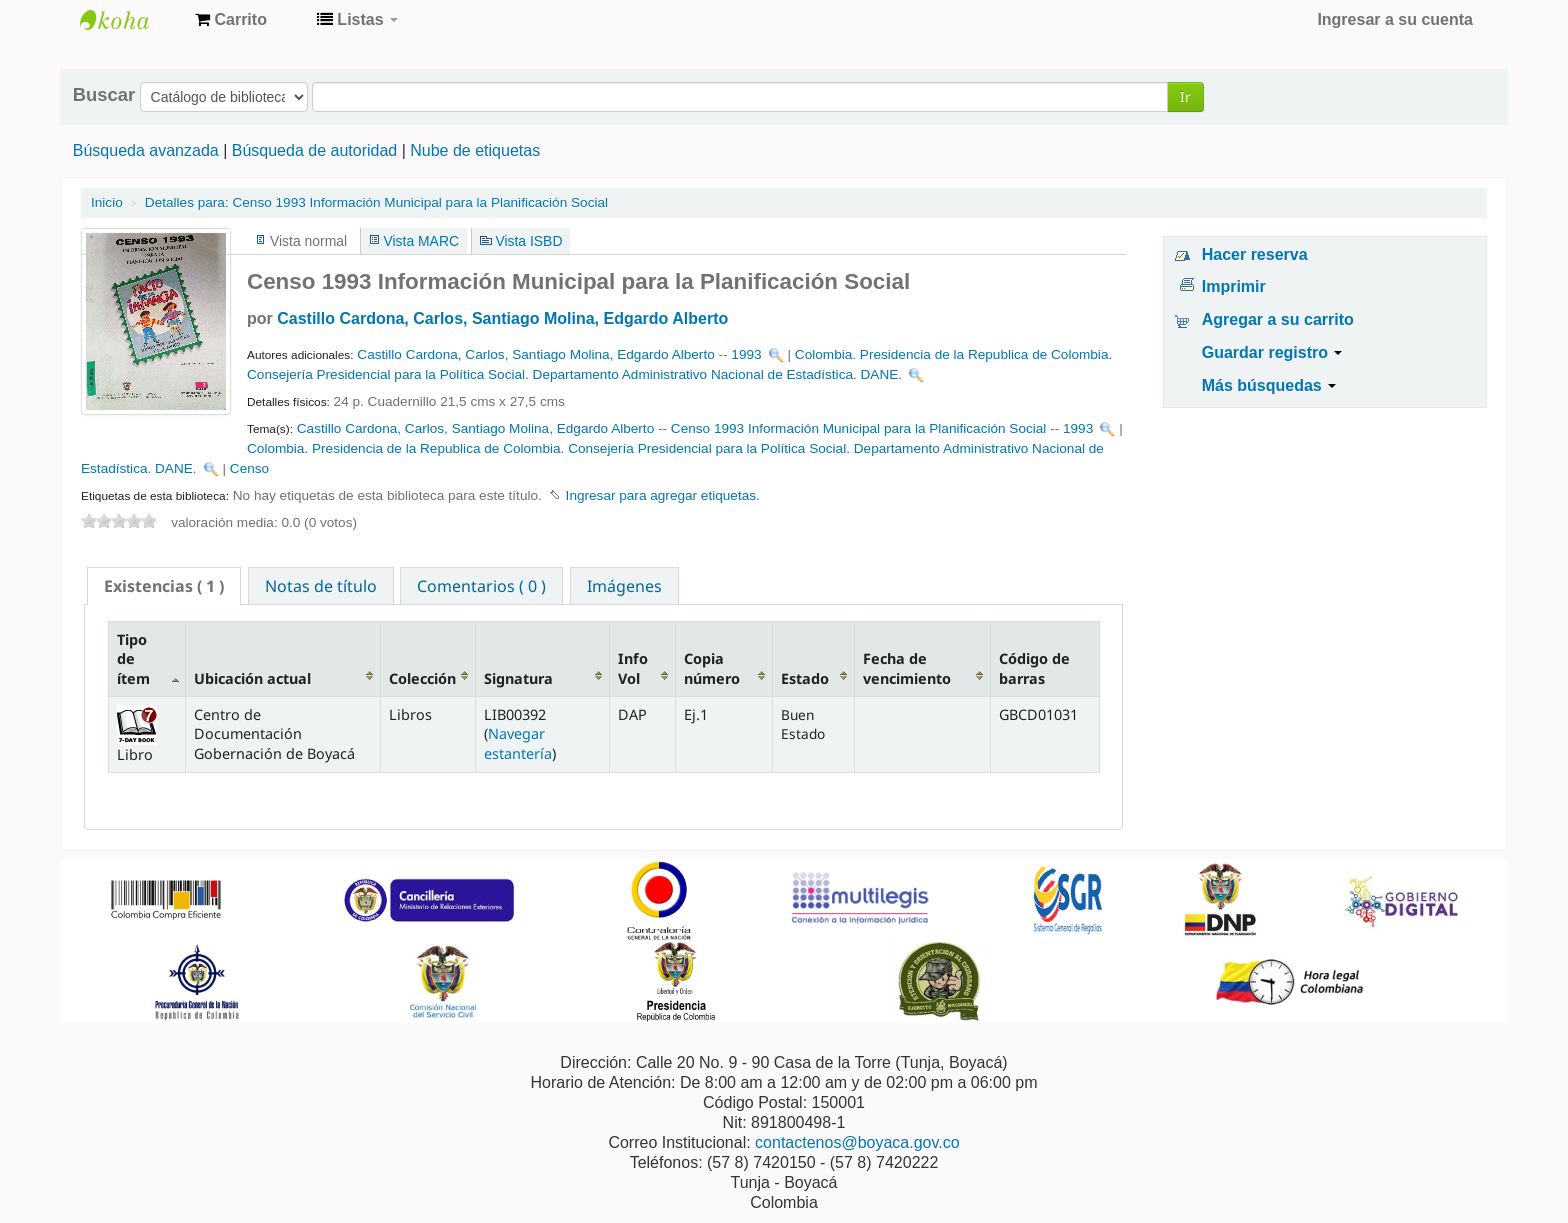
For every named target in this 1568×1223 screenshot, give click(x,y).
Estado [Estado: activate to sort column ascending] (805, 678)
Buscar (104, 95)
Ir (1185, 96)
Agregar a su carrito (1278, 319)
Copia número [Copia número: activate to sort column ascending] (712, 668)
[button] (231, 20)
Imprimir (1234, 286)
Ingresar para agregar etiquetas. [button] (663, 495)
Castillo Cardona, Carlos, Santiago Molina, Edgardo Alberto (502, 318)
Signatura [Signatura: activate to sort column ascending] (518, 678)
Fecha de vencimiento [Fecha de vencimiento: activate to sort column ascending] (907, 668)
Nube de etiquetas (475, 150)
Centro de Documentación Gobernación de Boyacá (130, 20)
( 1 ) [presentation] (164, 586)
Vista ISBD (528, 241)
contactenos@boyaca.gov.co (857, 1142)
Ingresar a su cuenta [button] (1395, 19)
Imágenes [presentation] (624, 586)
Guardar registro (1272, 352)
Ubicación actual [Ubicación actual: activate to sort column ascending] (252, 678)
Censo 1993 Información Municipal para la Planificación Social (376, 202)
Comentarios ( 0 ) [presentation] (481, 586)
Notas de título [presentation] (321, 586)
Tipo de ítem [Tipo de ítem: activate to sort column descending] (133, 659)
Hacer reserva (1255, 254)
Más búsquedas (1269, 385)
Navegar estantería (518, 743)
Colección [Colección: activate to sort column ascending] (422, 678)
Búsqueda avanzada (146, 150)
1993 (746, 354)
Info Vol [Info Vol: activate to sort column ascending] (633, 668)
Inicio (107, 202)
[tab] (164, 586)
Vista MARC (421, 241)
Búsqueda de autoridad (314, 150)
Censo (249, 468)
